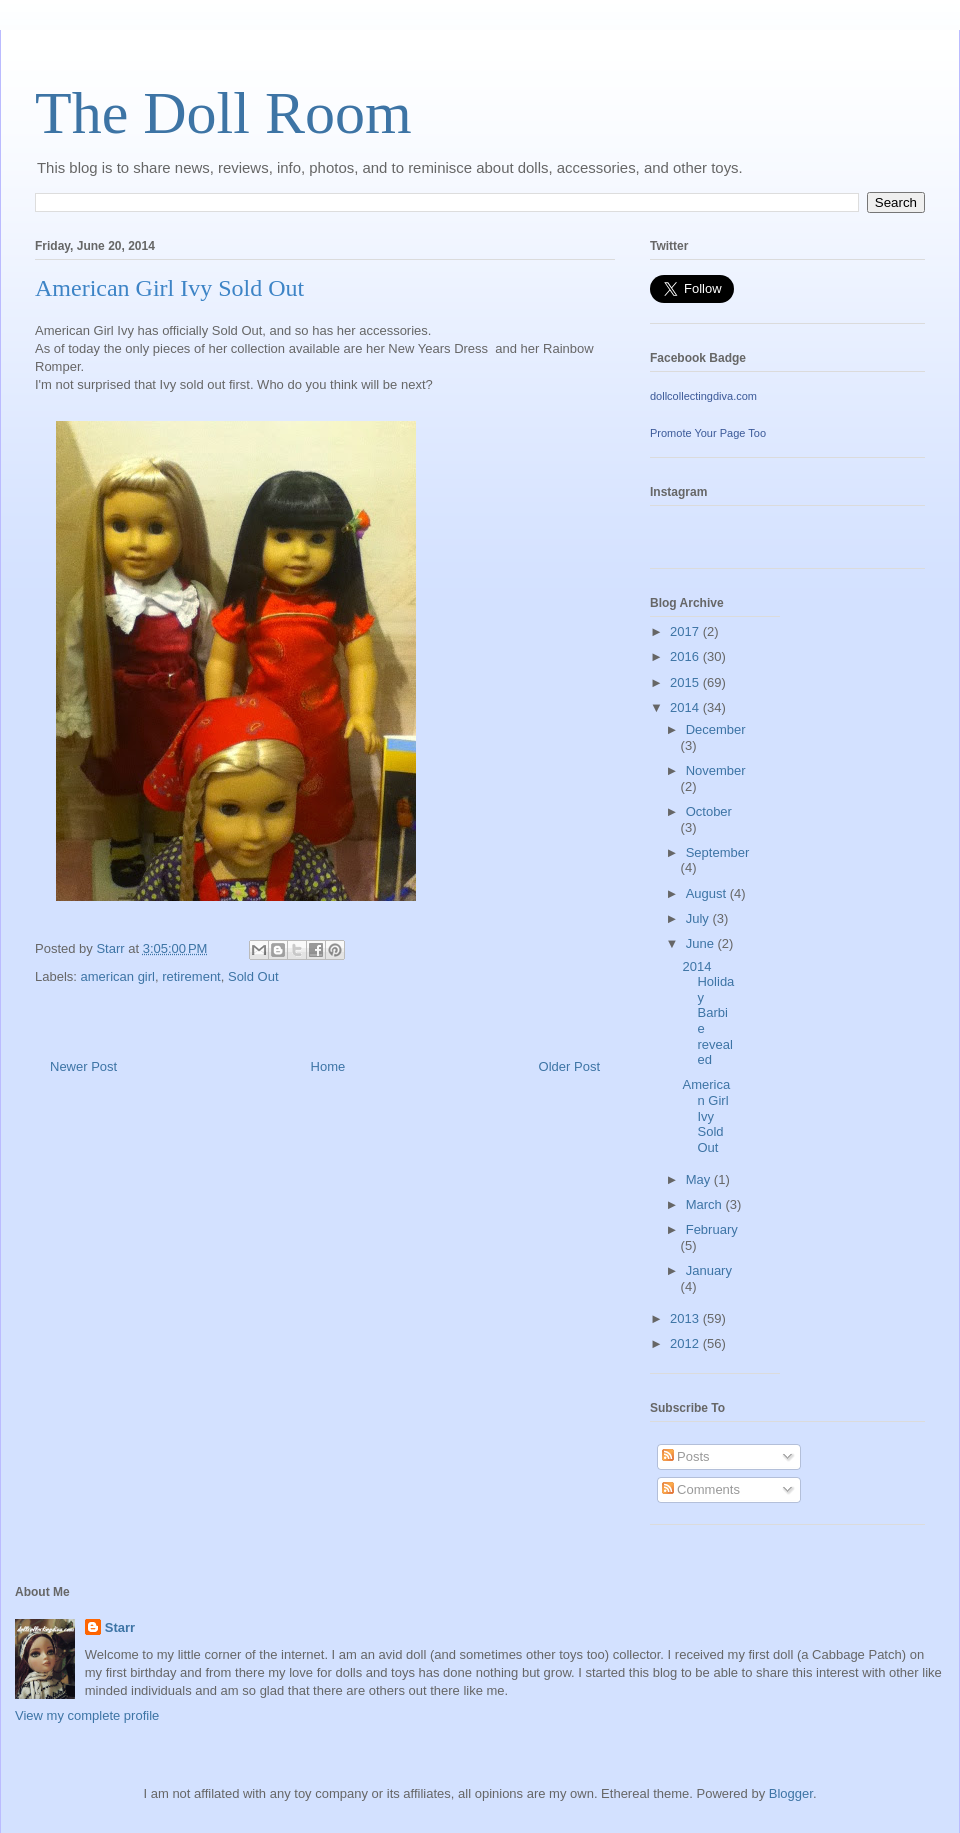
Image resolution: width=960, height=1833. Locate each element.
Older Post (569, 1066)
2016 (686, 656)
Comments (701, 1489)
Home (328, 1066)
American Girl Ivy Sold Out (706, 1115)
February (712, 1229)
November (716, 770)
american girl (118, 976)
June (702, 943)
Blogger (791, 1793)
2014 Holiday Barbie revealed (708, 1013)
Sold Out (253, 976)
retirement (191, 976)
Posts (686, 1456)
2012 (686, 1343)
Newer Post (83, 1066)
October (709, 811)
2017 (686, 631)
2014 (686, 707)
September (718, 852)
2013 (686, 1318)
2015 (686, 682)
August (708, 893)
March (706, 1204)
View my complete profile (87, 1715)
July (699, 918)
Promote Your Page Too (708, 433)
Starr (120, 1627)
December (716, 729)
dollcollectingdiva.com (703, 396)
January (709, 1270)
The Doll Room (223, 113)
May (700, 1179)
